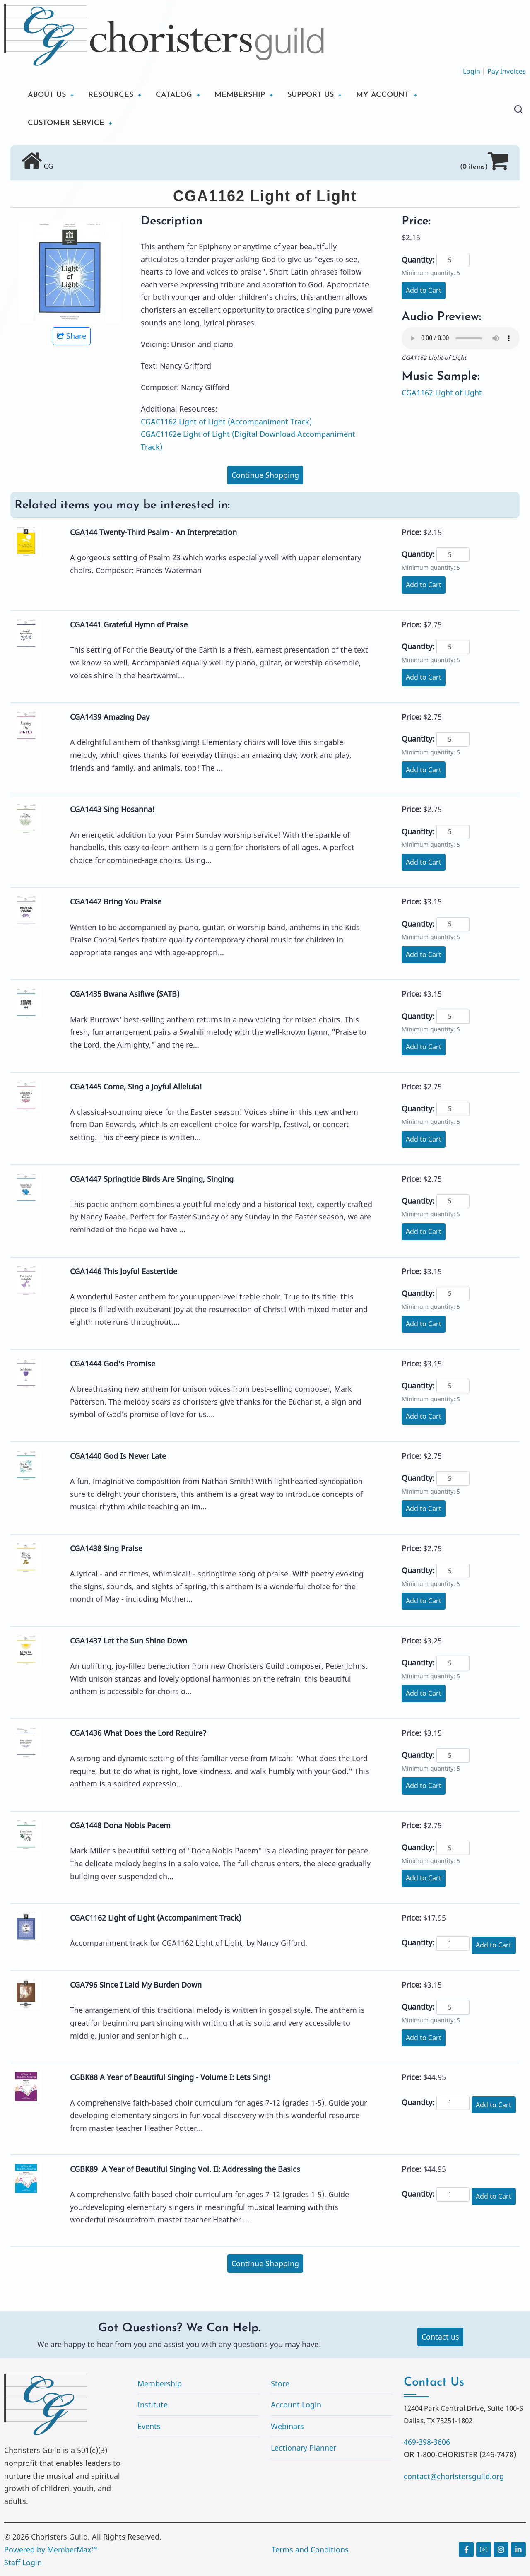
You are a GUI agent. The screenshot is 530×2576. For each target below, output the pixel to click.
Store (280, 2383)
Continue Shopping (265, 475)
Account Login (296, 2405)
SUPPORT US (310, 95)
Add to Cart (423, 290)
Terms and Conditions (310, 2549)
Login (471, 71)
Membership (159, 2383)
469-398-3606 (427, 2442)
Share (71, 336)
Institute (152, 2405)
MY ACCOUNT (382, 95)
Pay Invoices (506, 71)
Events (149, 2426)
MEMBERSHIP (239, 95)
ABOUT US (47, 95)
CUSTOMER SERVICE (66, 123)
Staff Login (23, 2562)
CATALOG (174, 95)
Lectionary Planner (303, 2448)
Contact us (440, 2337)
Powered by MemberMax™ (50, 2549)
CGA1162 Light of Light (442, 393)
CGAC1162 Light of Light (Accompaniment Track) (226, 422)
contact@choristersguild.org (454, 2476)
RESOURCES (110, 95)
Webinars (287, 2426)
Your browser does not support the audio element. (461, 338)
